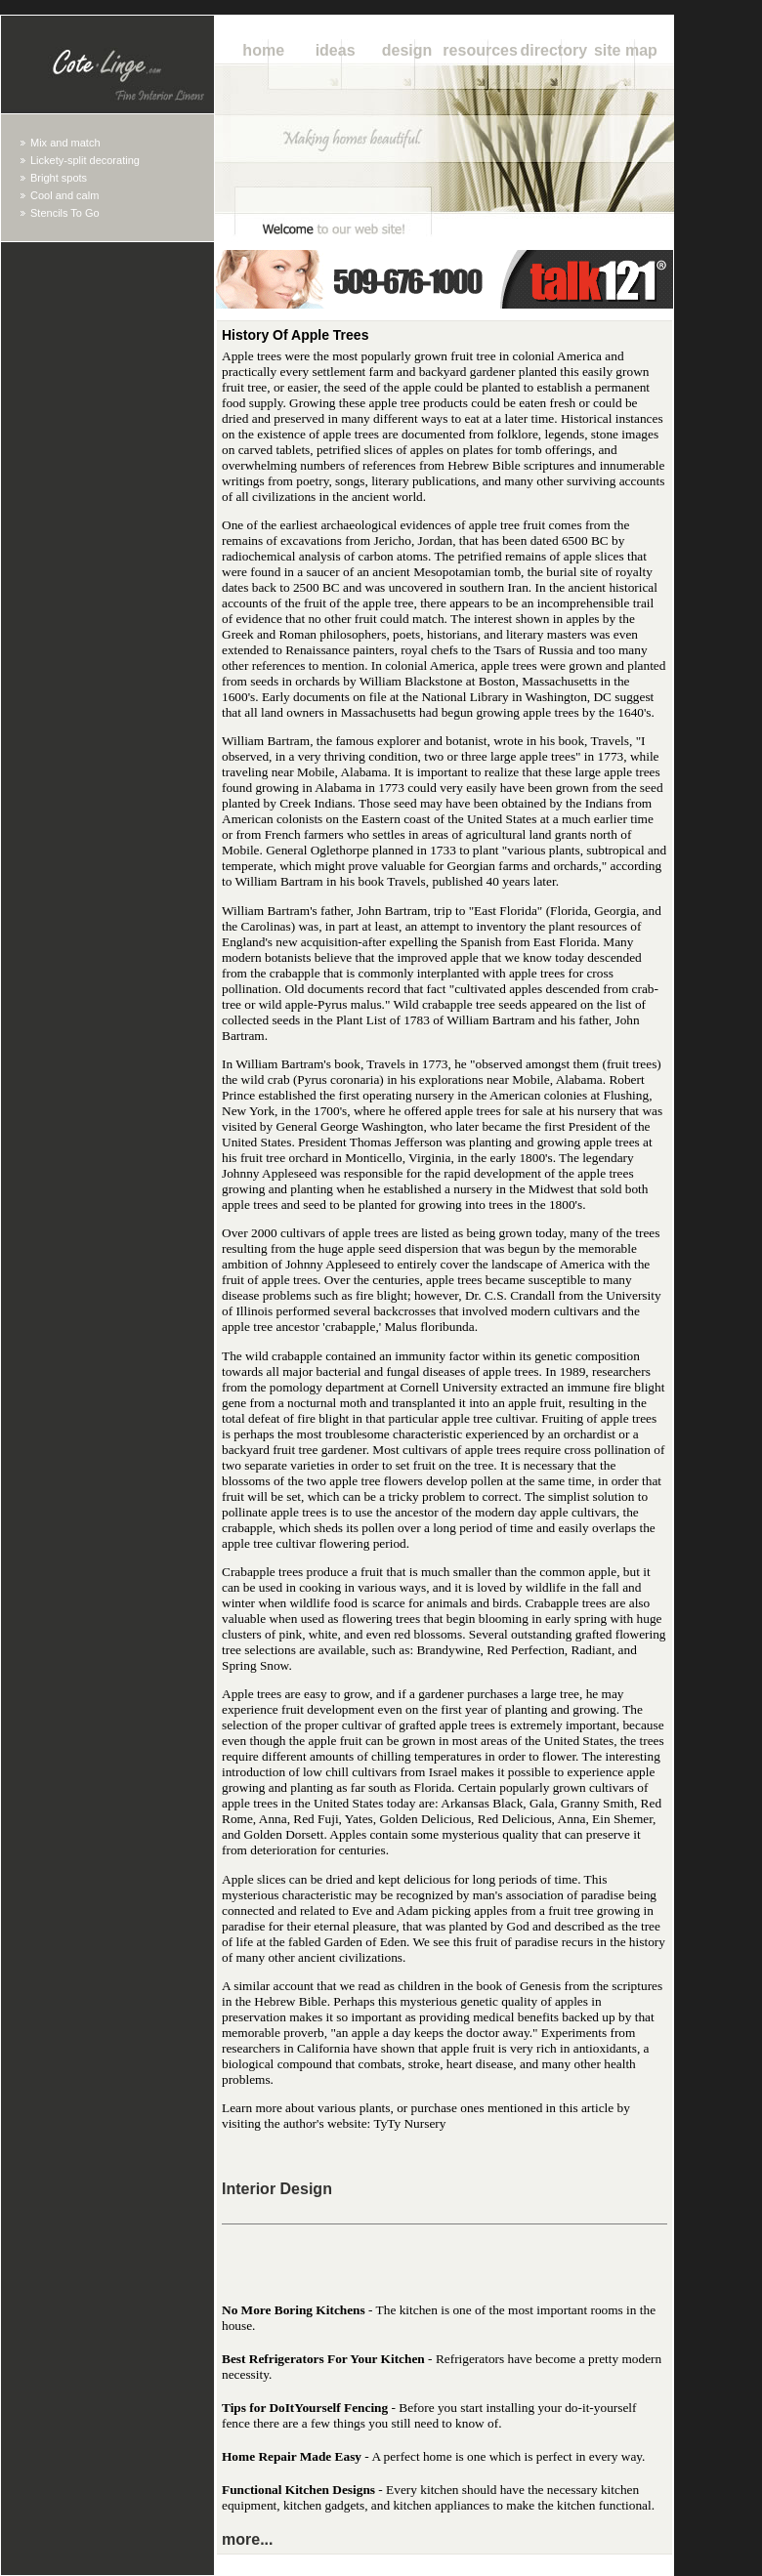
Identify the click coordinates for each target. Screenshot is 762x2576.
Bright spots (58, 178)
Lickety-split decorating (85, 160)
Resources (480, 50)
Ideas (336, 50)
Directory (554, 50)
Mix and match (65, 142)
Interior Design (277, 2189)
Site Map (625, 50)
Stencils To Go (65, 213)
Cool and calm (64, 195)
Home (263, 50)
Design (407, 50)
